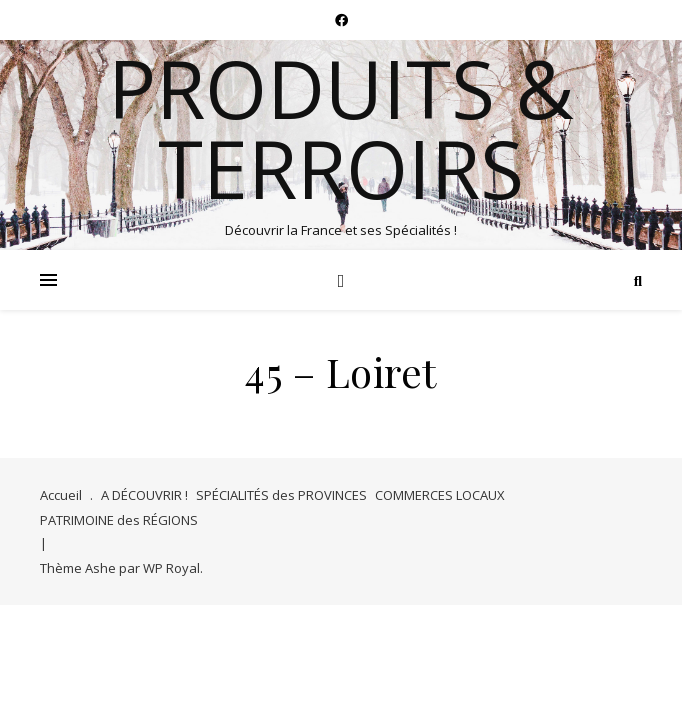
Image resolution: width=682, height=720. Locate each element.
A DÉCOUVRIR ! (144, 495)
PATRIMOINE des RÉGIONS (119, 520)
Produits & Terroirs (341, 128)
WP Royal (171, 568)
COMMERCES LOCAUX (440, 495)
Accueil (61, 495)
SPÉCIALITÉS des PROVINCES (281, 495)
